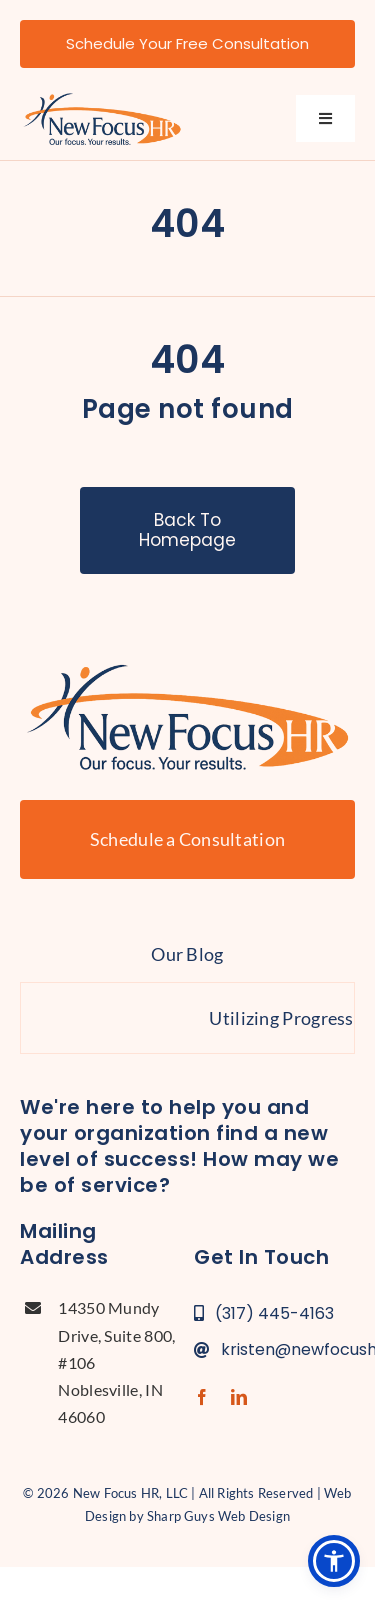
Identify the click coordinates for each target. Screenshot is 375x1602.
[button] (334, 1561)
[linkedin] (239, 1397)
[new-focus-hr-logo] (102, 98)
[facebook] (202, 1397)
